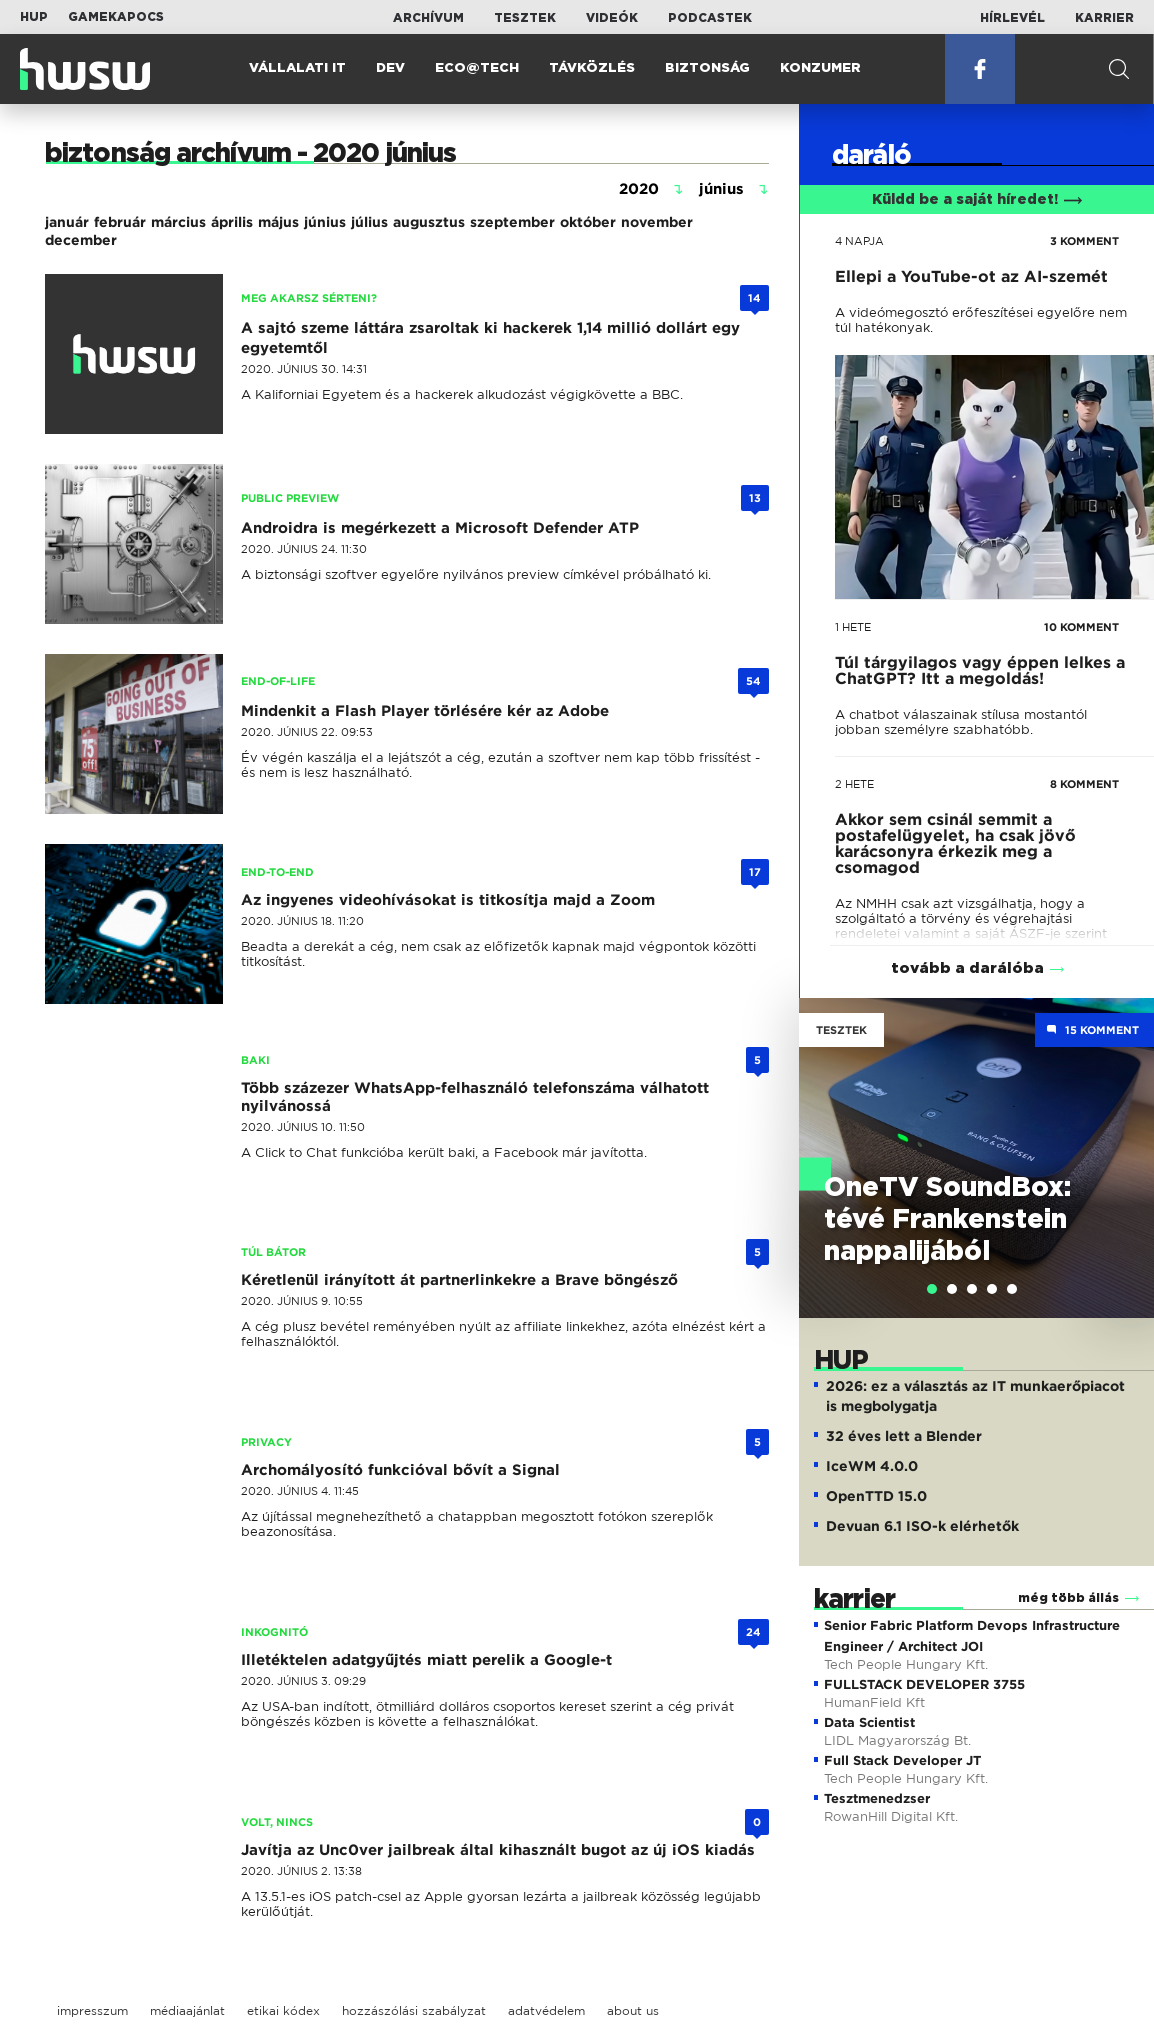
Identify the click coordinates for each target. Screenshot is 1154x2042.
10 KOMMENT (1081, 627)
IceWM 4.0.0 (872, 1466)
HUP (34, 17)
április (232, 222)
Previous (824, 1137)
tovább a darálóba (967, 968)
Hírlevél (1012, 18)
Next (1129, 1137)
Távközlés (592, 68)
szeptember (512, 222)
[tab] (932, 1289)
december (81, 240)
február (120, 222)
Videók (612, 18)
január (67, 222)
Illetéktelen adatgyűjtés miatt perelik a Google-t (426, 1660)
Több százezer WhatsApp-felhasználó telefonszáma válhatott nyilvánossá (475, 1097)
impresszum (92, 2010)
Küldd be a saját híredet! (977, 200)
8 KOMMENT (1084, 784)
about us (633, 2010)
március (178, 222)
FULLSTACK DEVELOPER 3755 (924, 1684)
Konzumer (820, 68)
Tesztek (525, 18)
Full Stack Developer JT (902, 1760)
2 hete (854, 784)
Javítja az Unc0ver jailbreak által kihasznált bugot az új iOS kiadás (498, 1850)
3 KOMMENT (1084, 241)
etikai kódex (283, 2010)
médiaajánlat (187, 2010)
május (278, 222)
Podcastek (710, 18)
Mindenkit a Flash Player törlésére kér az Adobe (425, 711)
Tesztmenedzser (877, 1798)
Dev (390, 68)
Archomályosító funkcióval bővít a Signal (400, 1470)
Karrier (1104, 18)
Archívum (428, 18)
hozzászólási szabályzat (414, 2010)
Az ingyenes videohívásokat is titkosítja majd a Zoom (448, 900)
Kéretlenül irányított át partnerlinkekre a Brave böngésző (459, 1280)
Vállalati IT (297, 68)
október (588, 222)
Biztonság (707, 68)
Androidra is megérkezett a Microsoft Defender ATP (440, 528)
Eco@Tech (477, 68)
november (657, 222)
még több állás (1068, 1598)
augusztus (429, 222)
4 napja (859, 241)
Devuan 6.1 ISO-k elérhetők (922, 1526)
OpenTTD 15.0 (876, 1496)
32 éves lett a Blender (904, 1436)
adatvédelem (546, 2010)
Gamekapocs (116, 17)
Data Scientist (869, 1722)
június (325, 222)
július (369, 222)
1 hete (853, 627)
